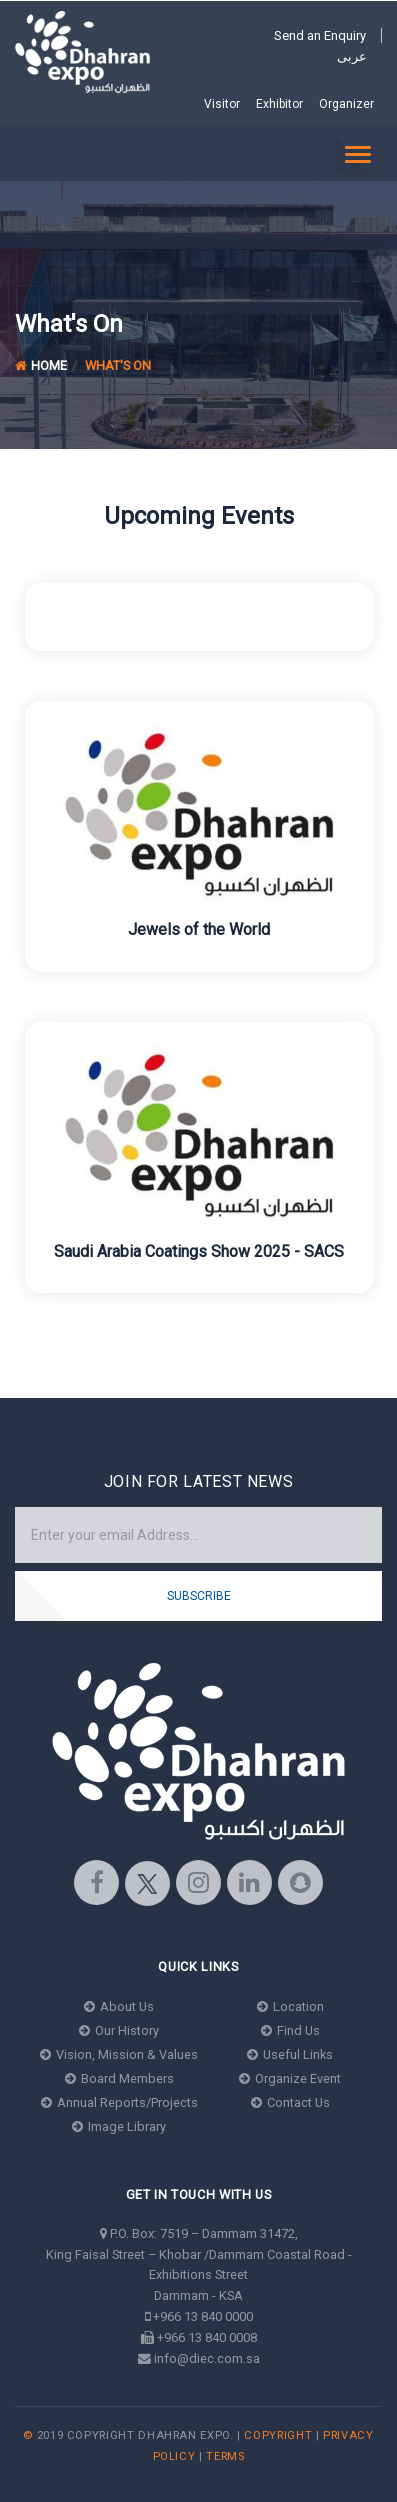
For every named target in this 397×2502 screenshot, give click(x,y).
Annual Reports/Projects (119, 2102)
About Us (119, 2006)
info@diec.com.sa (207, 2358)
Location (290, 2006)
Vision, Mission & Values (119, 2054)
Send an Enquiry (320, 35)
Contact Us (290, 2102)
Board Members (119, 2078)
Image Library (119, 2126)
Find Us (290, 2030)
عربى (352, 56)
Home (41, 365)
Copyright (278, 2435)
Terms (225, 2456)
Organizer (346, 104)
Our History (119, 2030)
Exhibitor (279, 104)
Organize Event (290, 2078)
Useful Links (290, 2054)
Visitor (222, 104)
